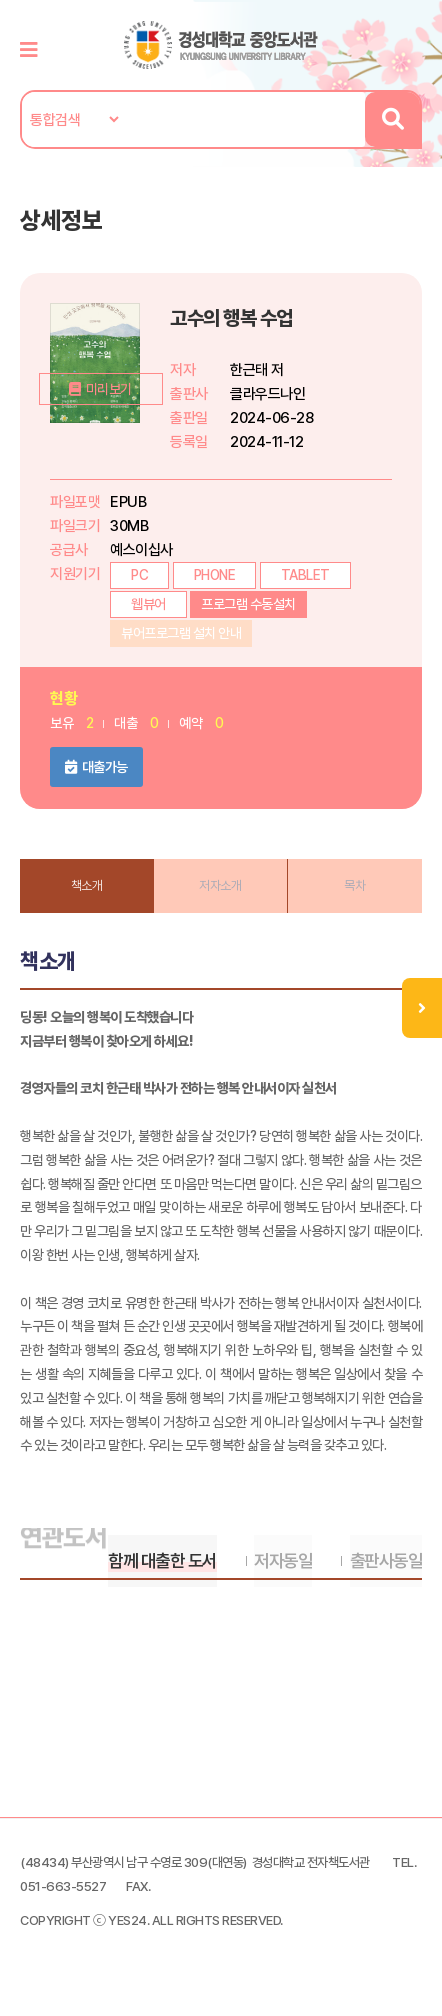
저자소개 (220, 885)
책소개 (87, 885)
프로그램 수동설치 (248, 604)
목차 (354, 885)
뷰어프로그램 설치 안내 (181, 633)
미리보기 (103, 444)
